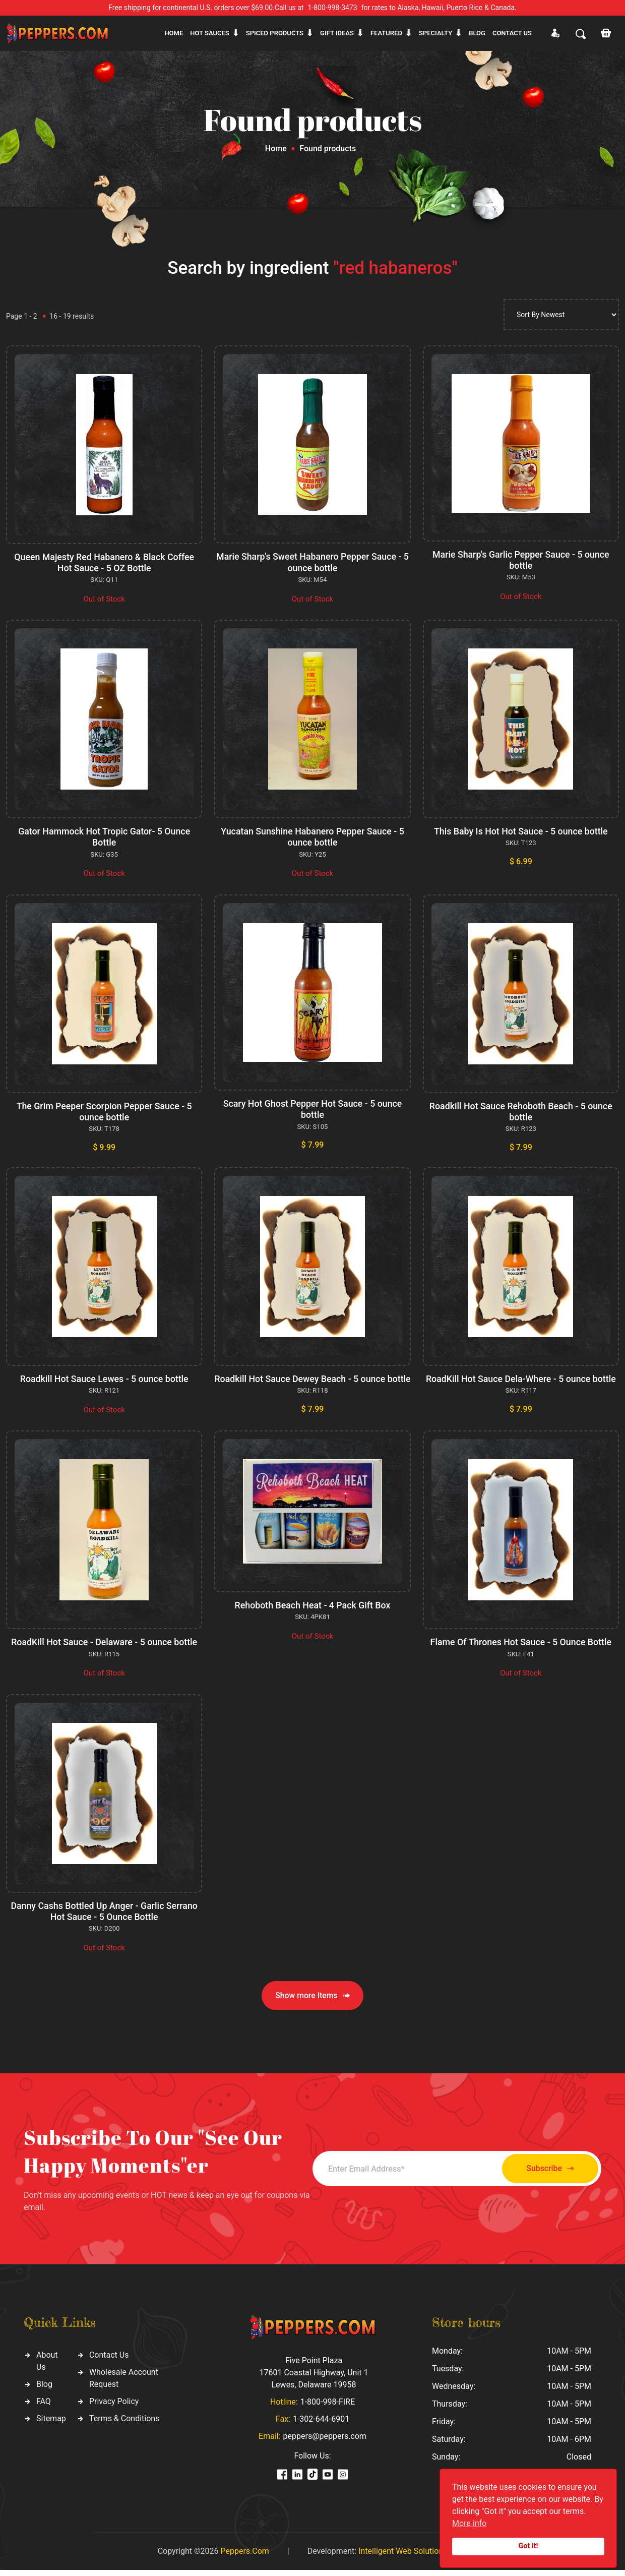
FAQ (43, 2407)
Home (173, 33)
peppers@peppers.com (324, 2442)
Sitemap (51, 2424)
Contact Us (109, 2360)
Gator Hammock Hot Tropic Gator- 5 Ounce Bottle (104, 836)
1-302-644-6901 (321, 2425)
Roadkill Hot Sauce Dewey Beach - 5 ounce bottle (312, 1382)
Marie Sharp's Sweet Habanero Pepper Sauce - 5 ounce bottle (312, 562)
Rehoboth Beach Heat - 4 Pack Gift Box (313, 1611)
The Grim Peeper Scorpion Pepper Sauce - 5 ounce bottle (104, 1110)
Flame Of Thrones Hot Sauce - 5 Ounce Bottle (520, 1649)
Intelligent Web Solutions (402, 2557)
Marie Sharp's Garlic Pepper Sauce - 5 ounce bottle (520, 560)
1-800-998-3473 (332, 8)
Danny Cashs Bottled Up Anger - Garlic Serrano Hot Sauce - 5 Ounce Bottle (104, 1917)
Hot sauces (209, 33)
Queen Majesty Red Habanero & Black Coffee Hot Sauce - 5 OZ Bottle (104, 562)
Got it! (528, 2546)
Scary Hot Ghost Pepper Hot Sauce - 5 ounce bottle (312, 1107)
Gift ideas (337, 33)
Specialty (435, 33)
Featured (386, 33)
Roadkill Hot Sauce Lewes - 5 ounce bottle (104, 1376)
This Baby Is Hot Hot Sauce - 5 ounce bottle (521, 830)
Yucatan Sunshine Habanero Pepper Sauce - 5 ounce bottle (312, 836)
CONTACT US (512, 33)
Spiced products (274, 33)
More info (469, 2523)
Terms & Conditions (124, 2424)
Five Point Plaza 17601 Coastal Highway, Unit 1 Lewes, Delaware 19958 (313, 2378)
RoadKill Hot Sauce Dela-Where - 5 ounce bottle (520, 1376)
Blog (477, 33)
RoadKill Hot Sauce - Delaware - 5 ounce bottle (104, 1649)
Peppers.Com (244, 2557)
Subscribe (546, 2174)
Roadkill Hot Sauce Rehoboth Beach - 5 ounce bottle (520, 1110)
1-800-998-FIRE (327, 2408)
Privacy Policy (114, 2407)
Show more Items (312, 2001)
